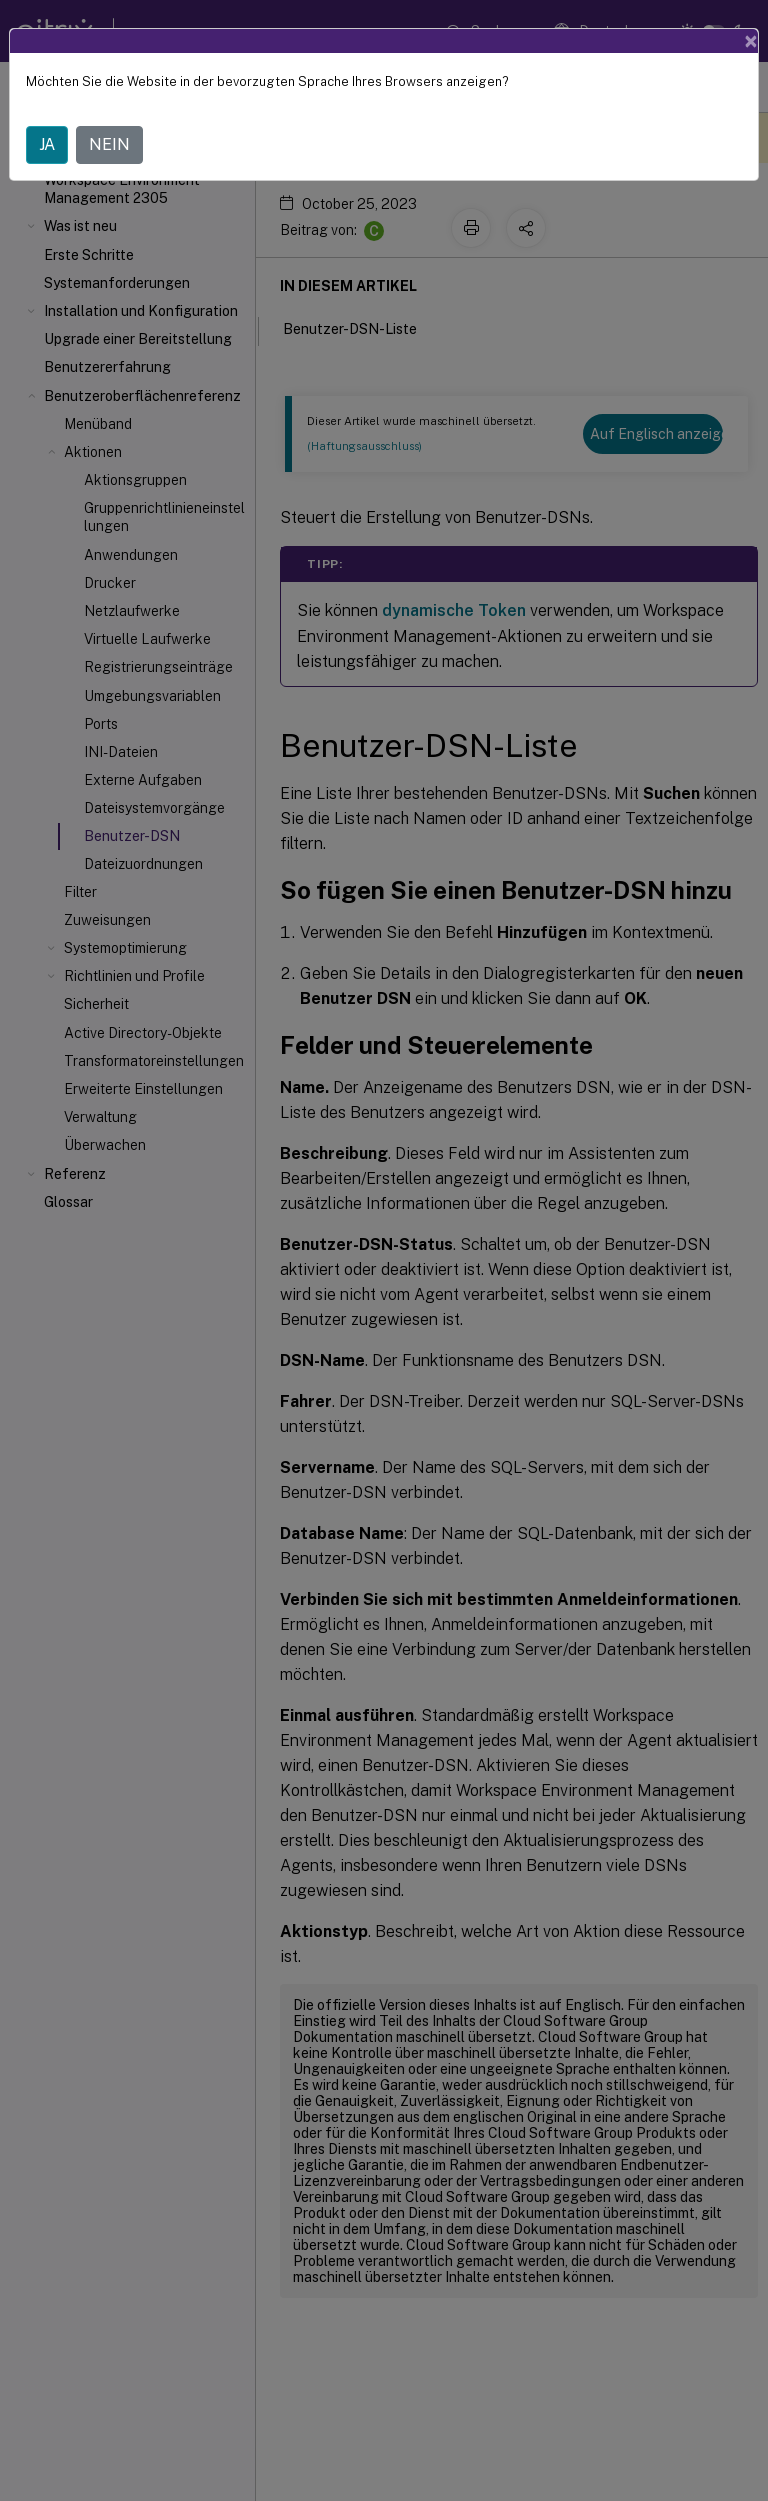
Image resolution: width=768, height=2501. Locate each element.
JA (47, 144)
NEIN (109, 144)
